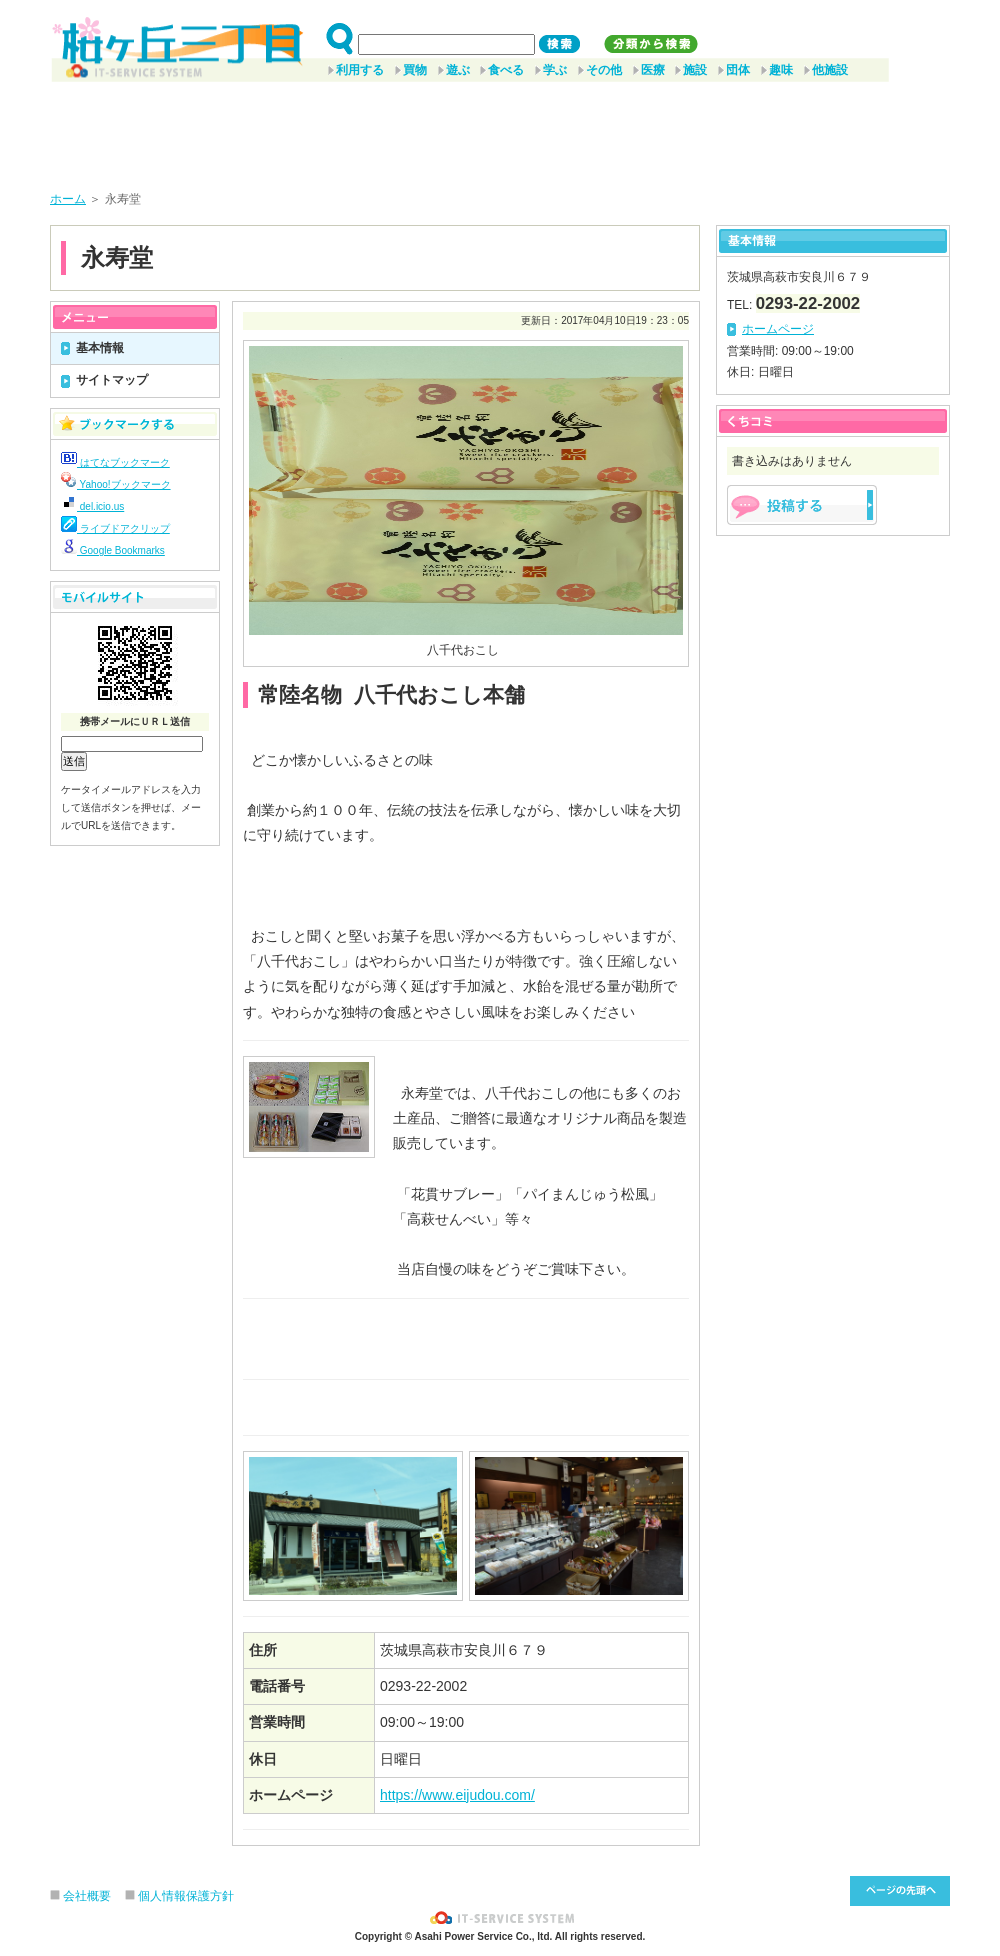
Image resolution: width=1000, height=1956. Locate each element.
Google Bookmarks (113, 550)
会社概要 (87, 1896)
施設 (695, 70)
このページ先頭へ (900, 1891)
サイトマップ (112, 380)
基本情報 (100, 348)
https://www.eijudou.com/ (457, 1795)
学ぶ (555, 70)
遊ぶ (458, 70)
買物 (415, 70)
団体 (738, 70)
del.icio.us (92, 506)
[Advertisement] (500, 129)
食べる (506, 70)
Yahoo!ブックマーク (116, 484)
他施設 (830, 70)
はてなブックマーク (115, 462)
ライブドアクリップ (115, 528)
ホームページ (778, 329)
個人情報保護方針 (186, 1896)
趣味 (781, 70)
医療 (653, 70)
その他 (604, 70)
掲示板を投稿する (802, 505)
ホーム (68, 199)
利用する (360, 70)
